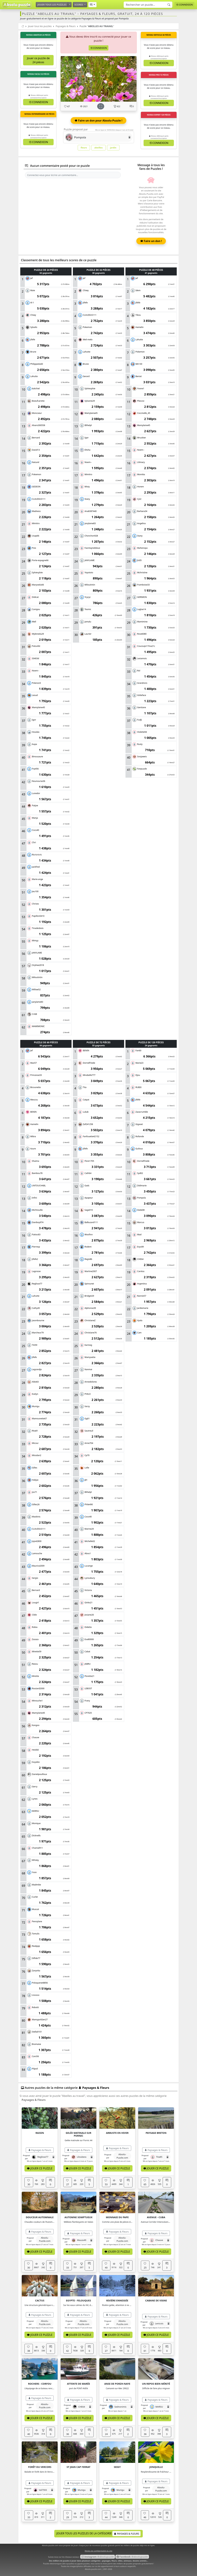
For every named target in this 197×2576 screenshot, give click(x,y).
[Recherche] (168, 5)
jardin (113, 147)
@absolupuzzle (97, 2556)
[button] (92, 4)
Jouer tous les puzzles (52, 4)
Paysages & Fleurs (66, 26)
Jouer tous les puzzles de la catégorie (98, 2533)
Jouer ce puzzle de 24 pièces (38, 60)
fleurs (84, 147)
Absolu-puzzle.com (93, 2569)
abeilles (98, 147)
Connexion (184, 4)
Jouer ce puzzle (39, 2168)
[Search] (148, 5)
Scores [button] (79, 4)
